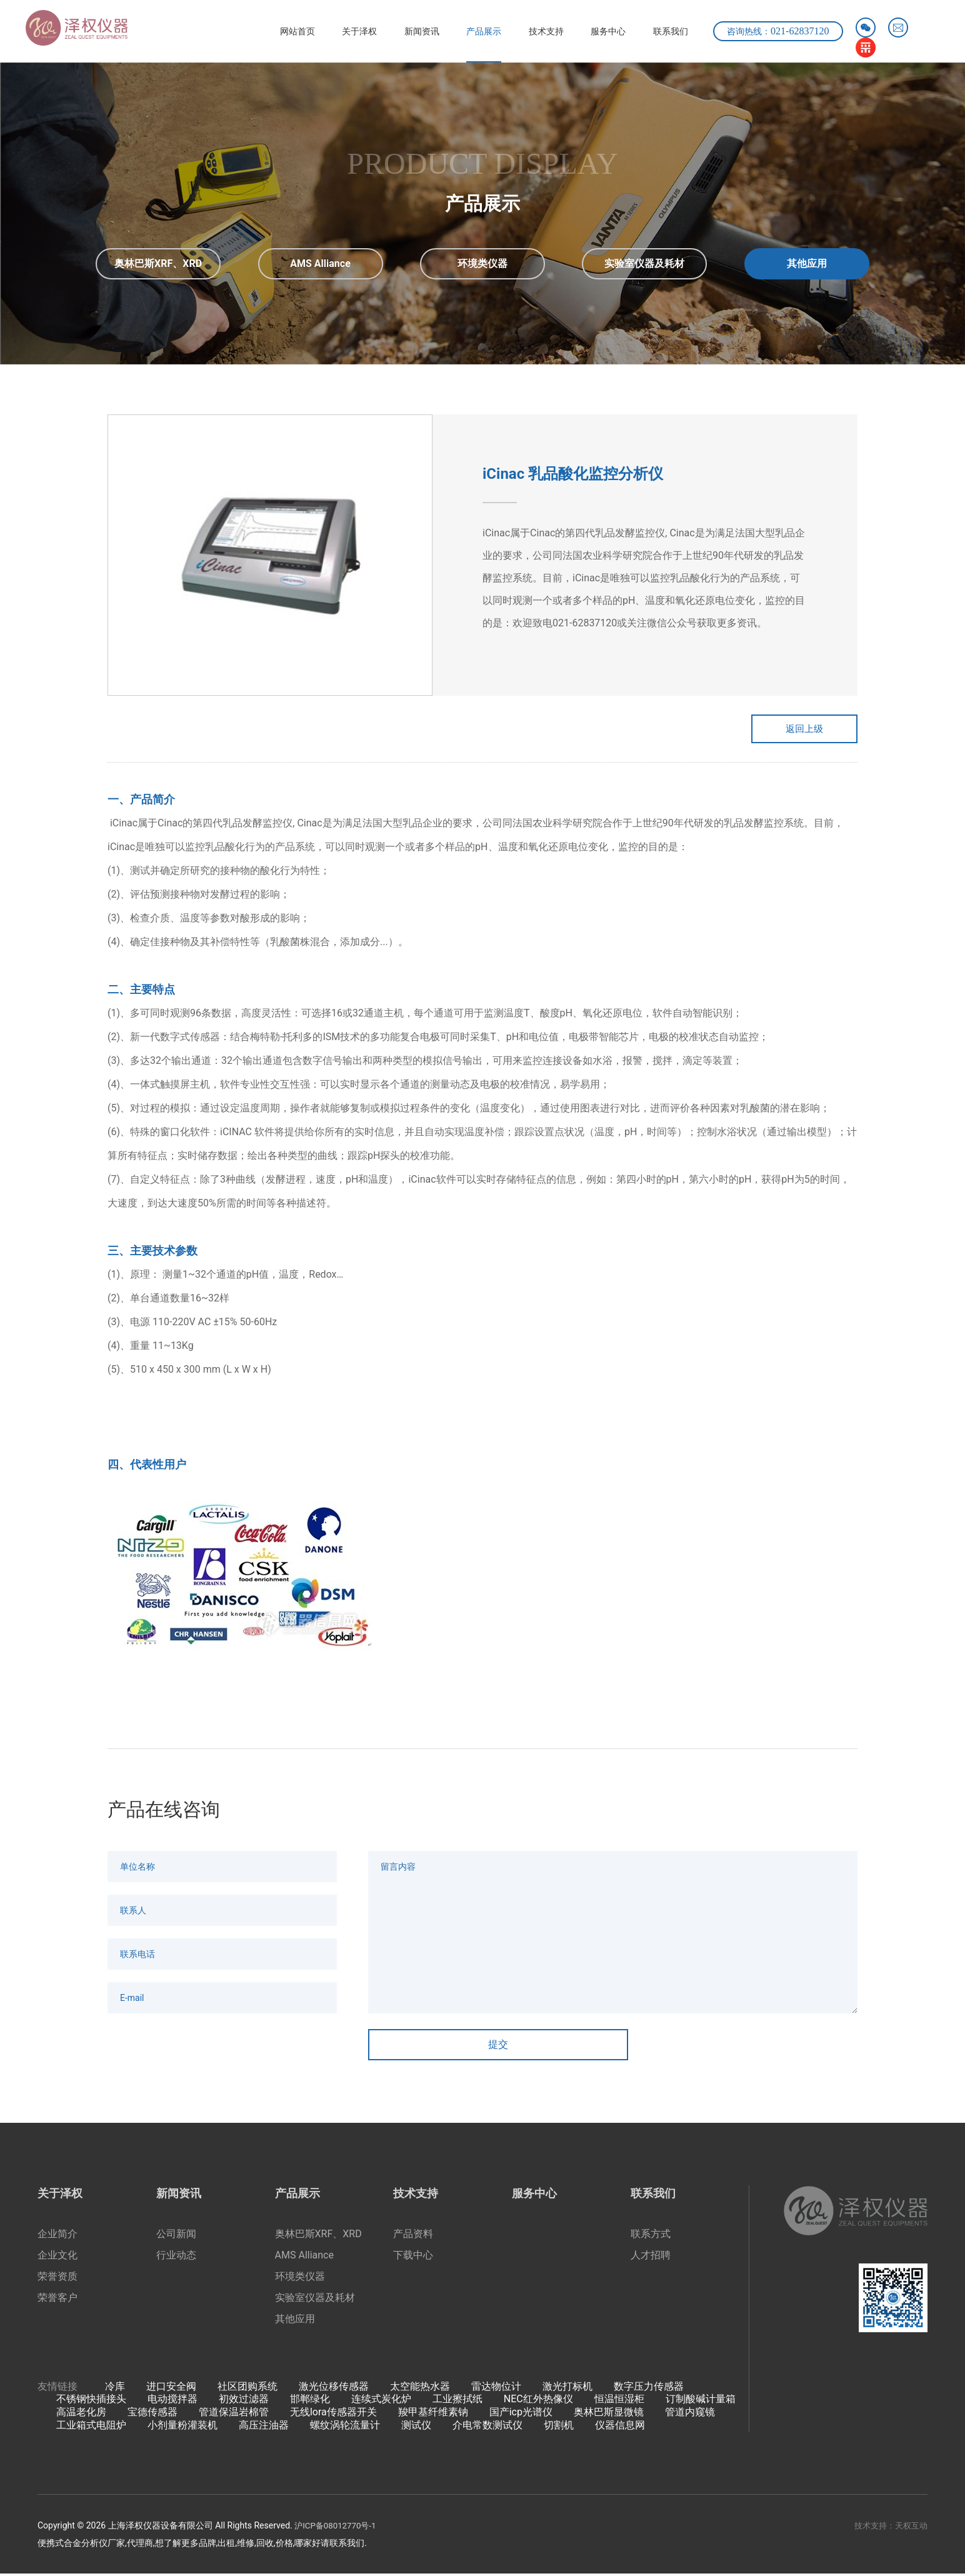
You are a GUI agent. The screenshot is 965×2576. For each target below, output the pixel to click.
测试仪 (416, 2427)
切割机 (559, 2427)
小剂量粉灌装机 (183, 2427)
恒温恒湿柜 (619, 2401)
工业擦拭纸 (457, 2401)
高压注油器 (264, 2427)
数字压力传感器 (649, 2388)
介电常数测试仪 (487, 2427)
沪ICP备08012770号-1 (337, 2528)
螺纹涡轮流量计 (345, 2427)
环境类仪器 (300, 2278)
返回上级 (795, 730)
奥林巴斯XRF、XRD (318, 2236)
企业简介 (58, 2236)
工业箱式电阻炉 (91, 2427)
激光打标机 (567, 2388)
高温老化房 (81, 2414)
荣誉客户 (58, 2299)
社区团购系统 (248, 2388)
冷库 (115, 2388)
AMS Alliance (304, 2257)
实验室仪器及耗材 (315, 2299)
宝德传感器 (153, 2414)
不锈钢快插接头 (91, 2401)
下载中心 (413, 2257)
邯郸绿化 (310, 2401)
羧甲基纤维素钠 (433, 2414)
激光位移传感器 (334, 2388)
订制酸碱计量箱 (701, 2401)
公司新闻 (176, 2236)
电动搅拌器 (173, 2401)
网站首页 (251, 31)
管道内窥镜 (690, 2414)
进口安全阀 (171, 2388)
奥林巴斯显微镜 (609, 2414)
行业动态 (176, 2257)
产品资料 (413, 2236)
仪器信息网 (620, 2427)
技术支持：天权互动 (888, 2528)
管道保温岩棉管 (234, 2414)
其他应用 (295, 2321)
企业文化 (58, 2257)
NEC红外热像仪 (538, 2401)
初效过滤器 (244, 2401)
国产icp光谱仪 (520, 2414)
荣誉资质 (58, 2278)
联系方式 (651, 2236)
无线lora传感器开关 (333, 2414)
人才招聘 (651, 2257)
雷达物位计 (496, 2388)
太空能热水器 (420, 2388)
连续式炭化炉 (381, 2401)
